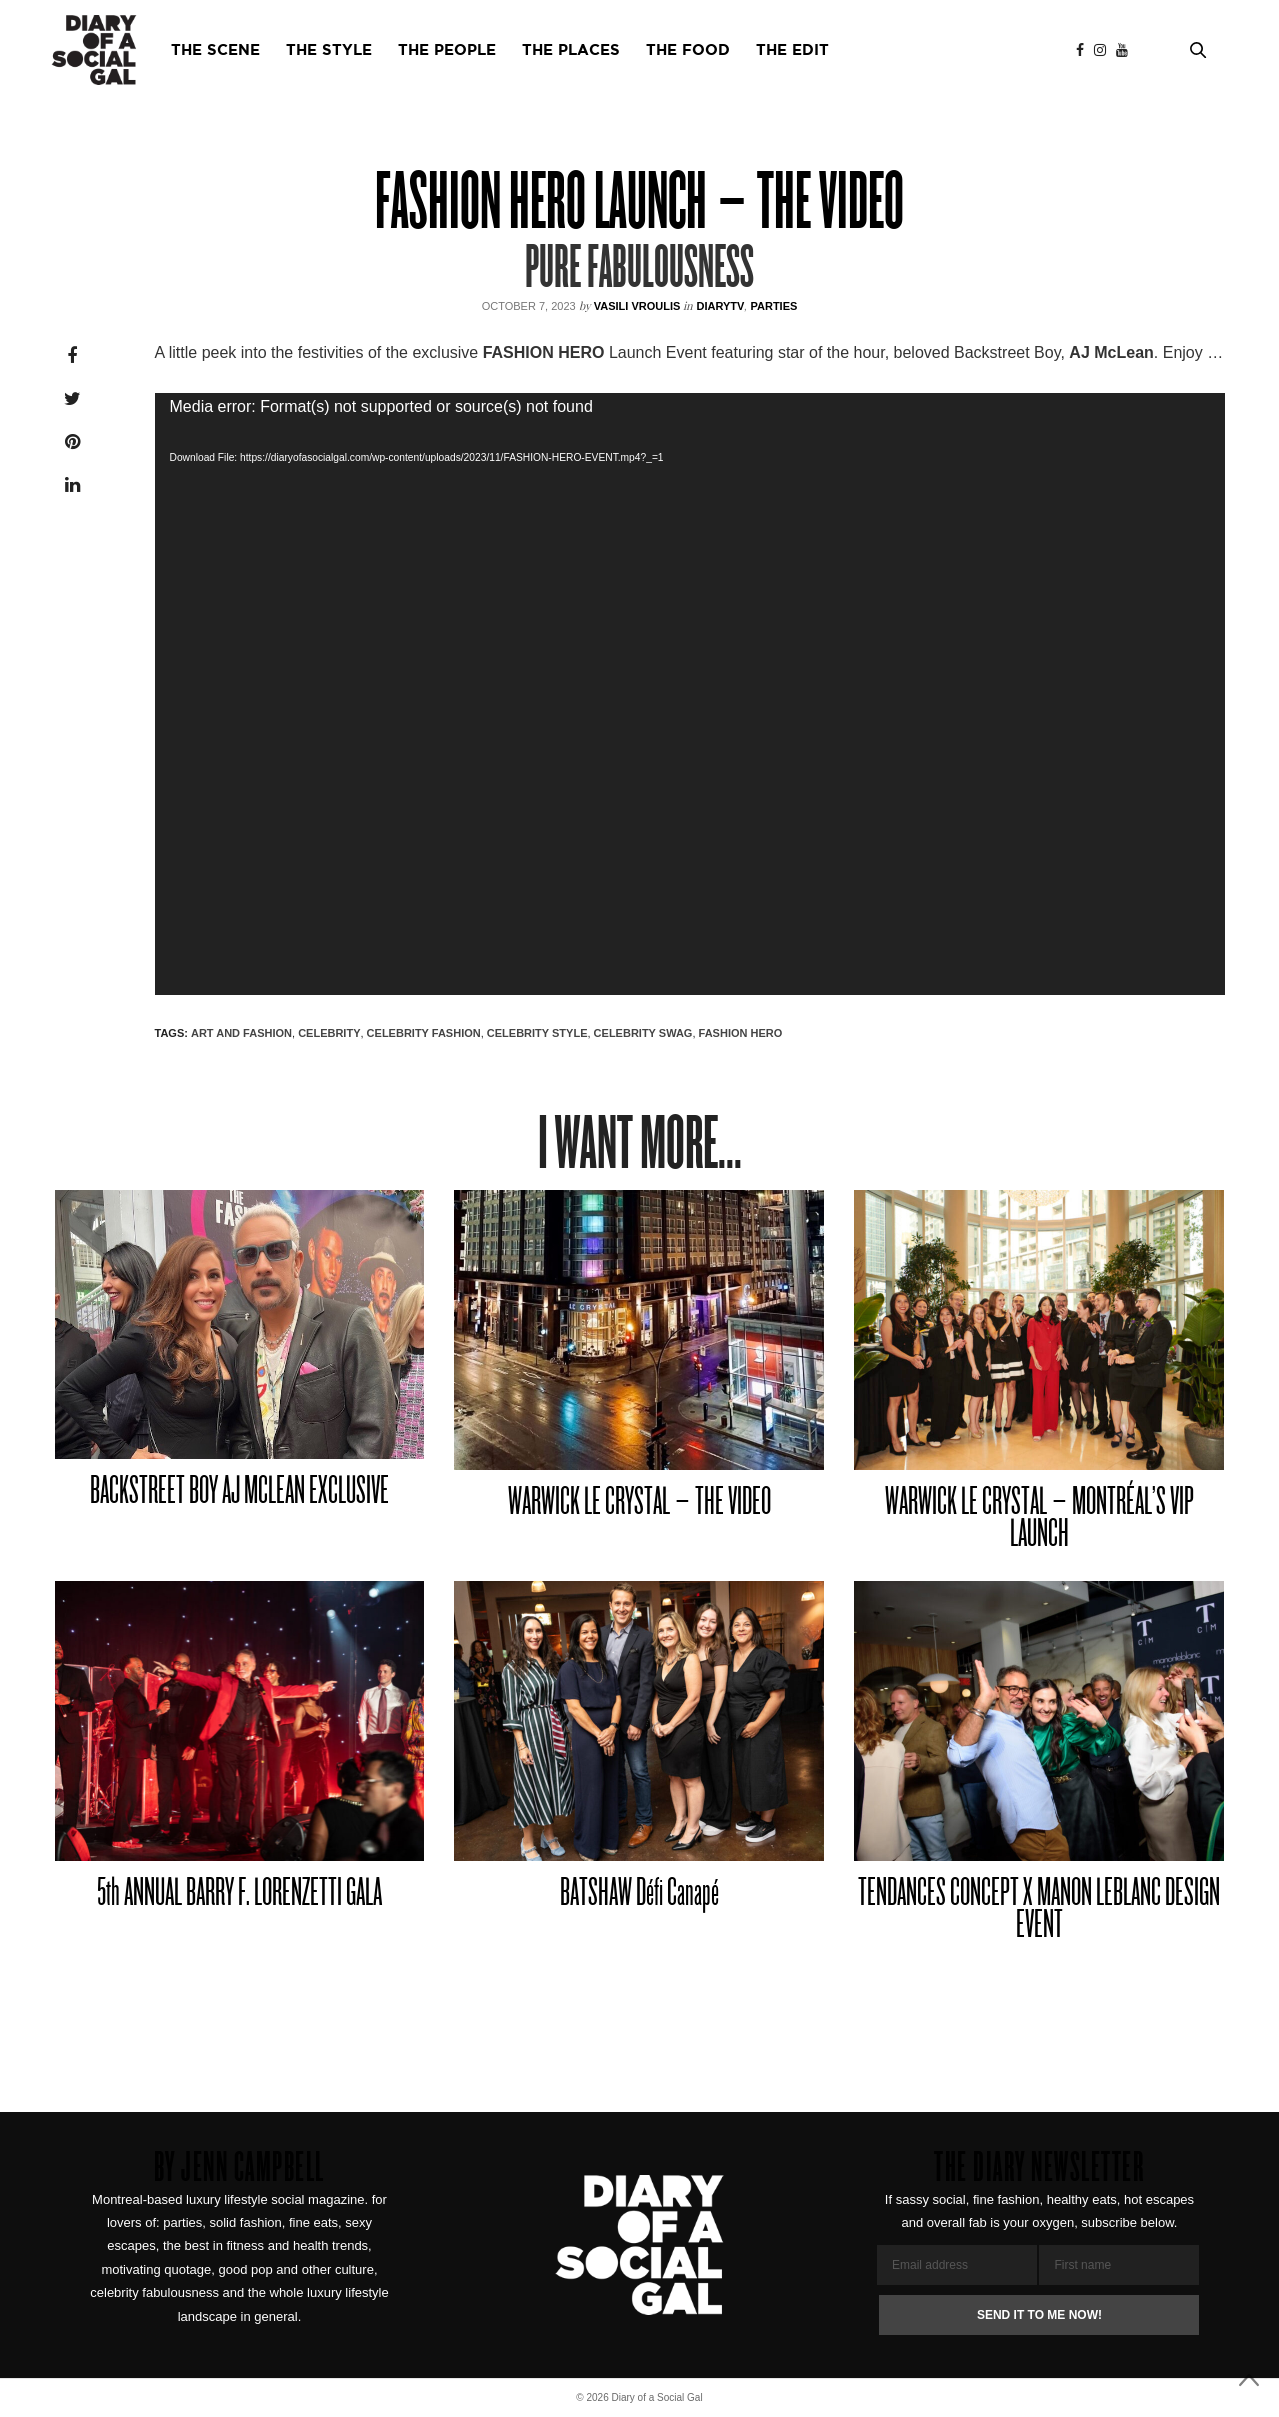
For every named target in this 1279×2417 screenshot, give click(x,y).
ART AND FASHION (241, 1033)
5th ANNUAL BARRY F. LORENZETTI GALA (239, 1894)
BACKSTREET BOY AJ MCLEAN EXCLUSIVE (239, 1492)
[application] (690, 694)
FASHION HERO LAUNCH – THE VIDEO (639, 206)
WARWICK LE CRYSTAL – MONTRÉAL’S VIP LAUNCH (1039, 1519)
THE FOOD (688, 50)
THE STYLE (329, 50)
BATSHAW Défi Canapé (639, 1894)
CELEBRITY (329, 1033)
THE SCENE (215, 50)
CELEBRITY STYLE (537, 1033)
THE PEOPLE (447, 50)
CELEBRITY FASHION (424, 1033)
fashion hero (741, 1033)
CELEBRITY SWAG (643, 1033)
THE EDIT (792, 50)
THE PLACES (571, 50)
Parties (773, 306)
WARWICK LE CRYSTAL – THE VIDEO (639, 1503)
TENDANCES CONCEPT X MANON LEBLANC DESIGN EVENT (1039, 1910)
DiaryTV (720, 306)
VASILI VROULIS (637, 306)
